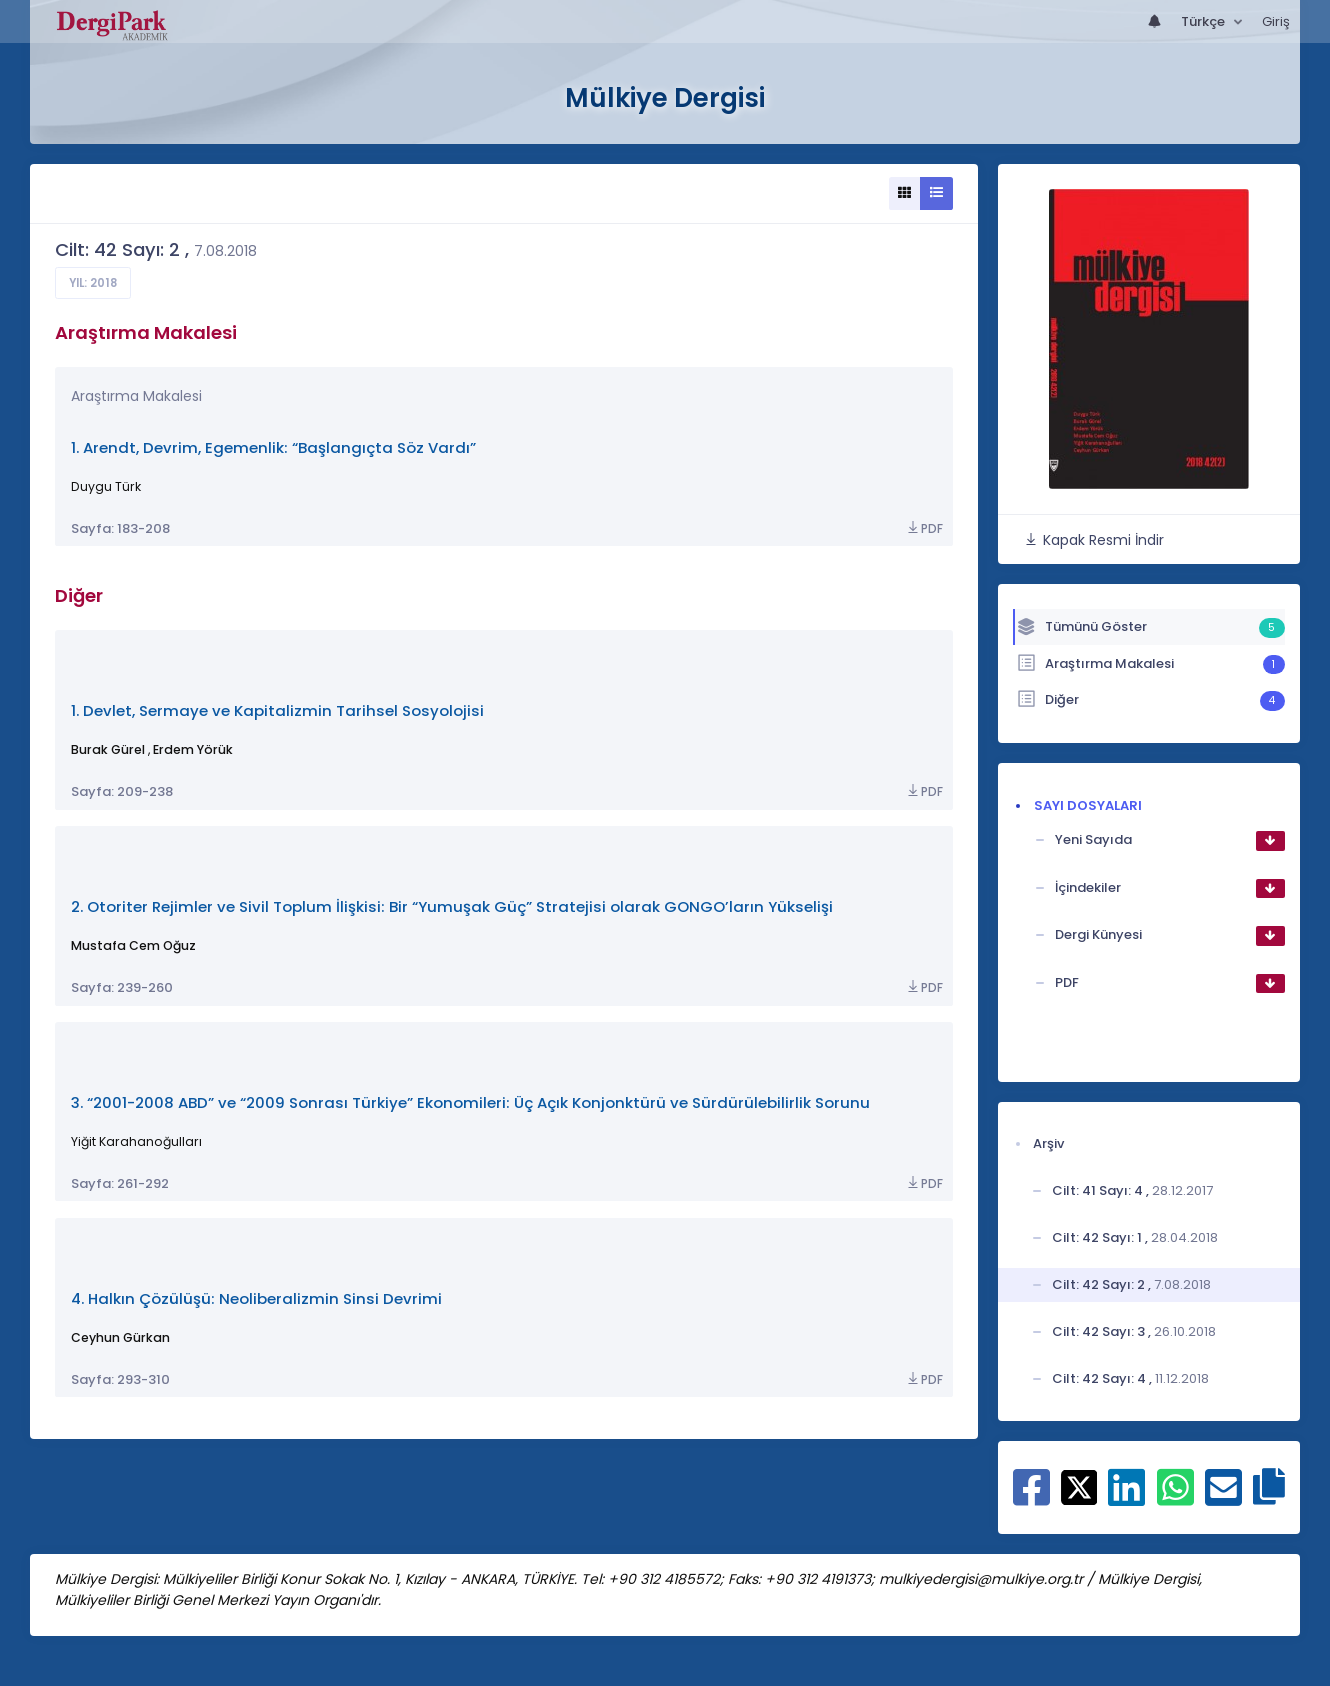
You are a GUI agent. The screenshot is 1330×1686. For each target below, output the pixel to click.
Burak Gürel (108, 749)
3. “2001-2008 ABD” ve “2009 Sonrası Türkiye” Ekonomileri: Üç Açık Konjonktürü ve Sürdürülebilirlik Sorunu (470, 1102)
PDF (924, 528)
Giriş (1276, 21)
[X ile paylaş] (1079, 1486)
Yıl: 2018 (93, 283)
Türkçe (1204, 21)
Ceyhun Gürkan (120, 1337)
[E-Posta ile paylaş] (1223, 1498)
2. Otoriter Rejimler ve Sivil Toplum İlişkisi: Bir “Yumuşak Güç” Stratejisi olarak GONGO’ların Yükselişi (452, 906)
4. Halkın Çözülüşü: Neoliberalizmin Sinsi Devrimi (256, 1298)
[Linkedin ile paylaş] (1126, 1498)
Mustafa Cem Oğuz (133, 945)
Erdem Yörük (193, 749)
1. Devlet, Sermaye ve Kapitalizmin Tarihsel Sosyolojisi (277, 710)
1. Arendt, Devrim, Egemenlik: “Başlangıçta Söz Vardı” (273, 447)
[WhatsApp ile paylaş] (1175, 1498)
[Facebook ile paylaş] (1031, 1498)
